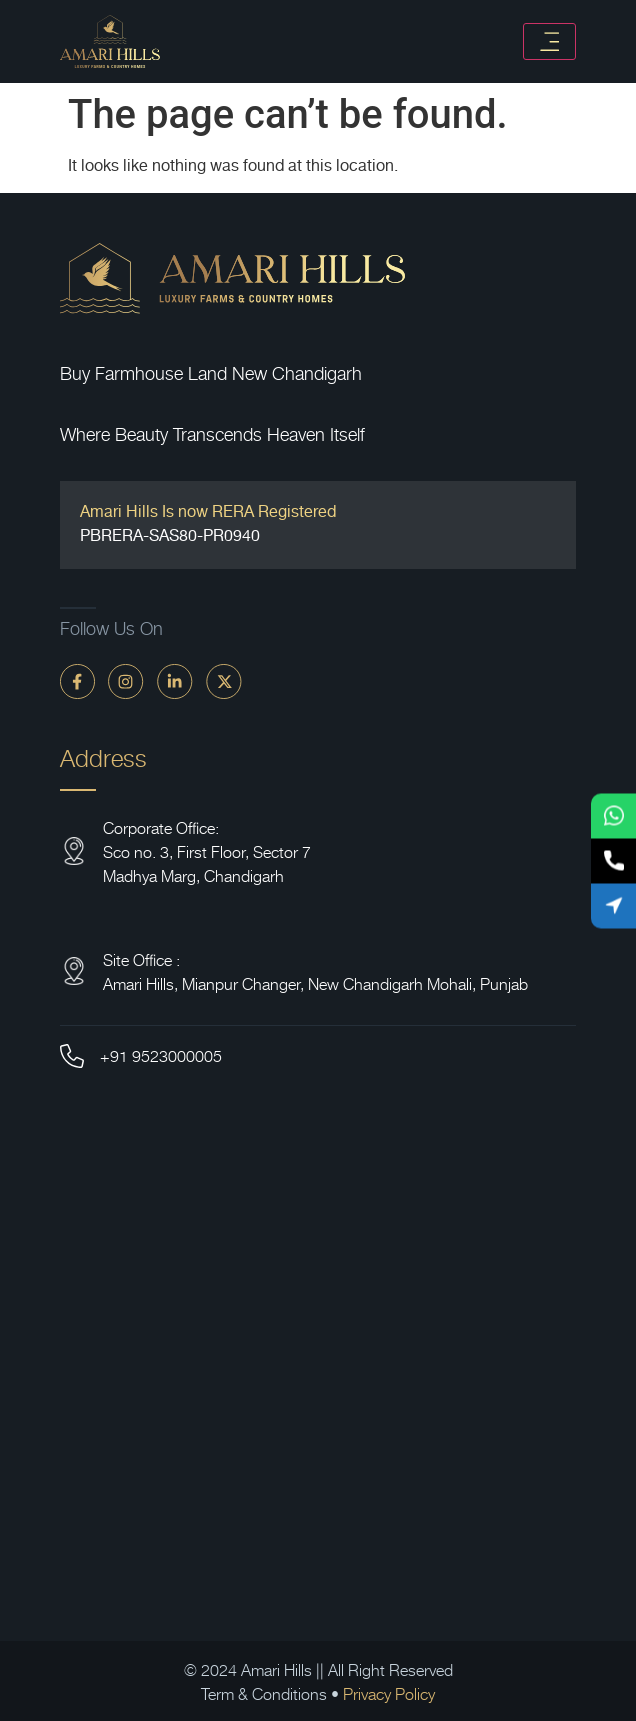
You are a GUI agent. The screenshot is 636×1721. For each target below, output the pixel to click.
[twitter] (224, 680)
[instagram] (126, 680)
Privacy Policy (389, 1693)
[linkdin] (175, 680)
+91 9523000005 (161, 1055)
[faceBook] (77, 680)
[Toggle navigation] (549, 41)
